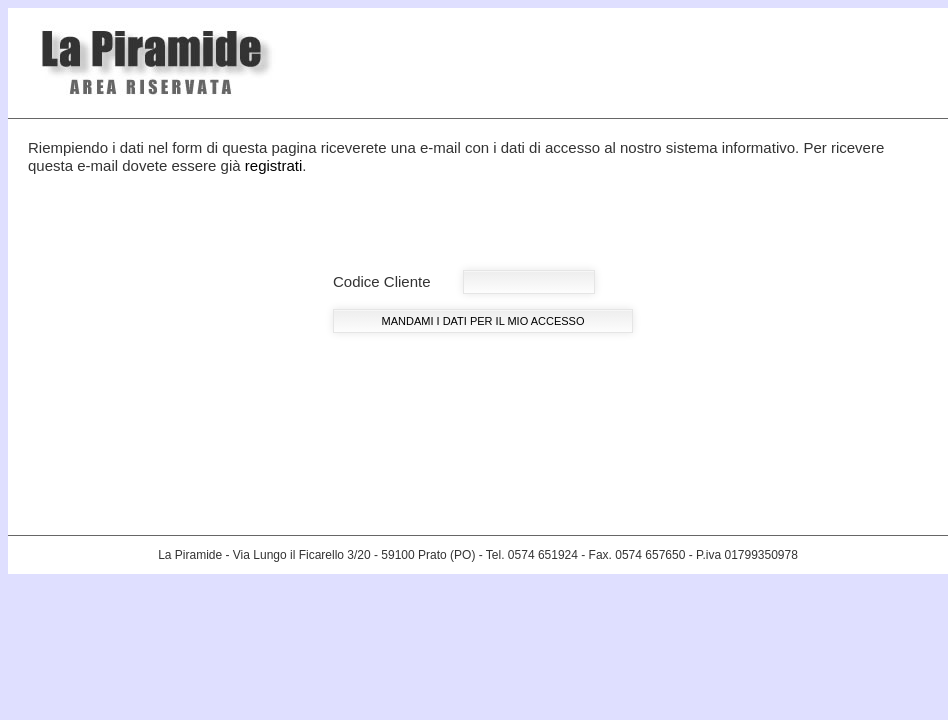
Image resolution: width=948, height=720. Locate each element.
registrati (274, 165)
